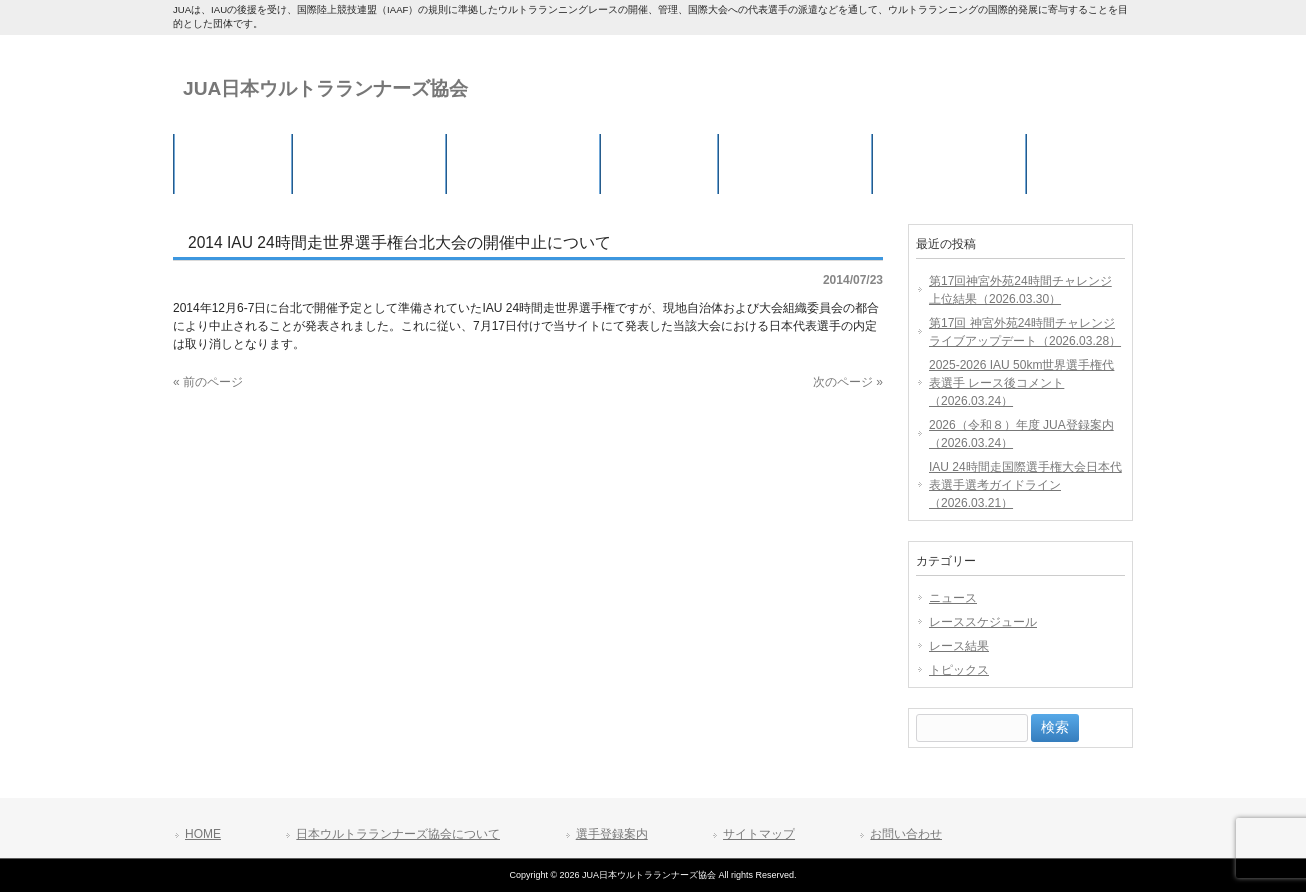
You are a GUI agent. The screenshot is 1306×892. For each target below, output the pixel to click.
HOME (203, 834)
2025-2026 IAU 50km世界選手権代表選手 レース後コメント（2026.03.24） (1021, 383)
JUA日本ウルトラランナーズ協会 (325, 88)
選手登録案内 (612, 834)
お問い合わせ (906, 834)
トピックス (959, 670)
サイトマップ (759, 834)
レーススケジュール (983, 622)
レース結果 (959, 646)
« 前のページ (208, 382)
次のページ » (848, 382)
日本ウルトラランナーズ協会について (398, 834)
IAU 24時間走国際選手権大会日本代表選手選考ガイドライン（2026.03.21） (1025, 485)
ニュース (953, 598)
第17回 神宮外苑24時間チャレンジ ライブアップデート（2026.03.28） (1025, 332)
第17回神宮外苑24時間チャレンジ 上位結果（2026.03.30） (1020, 290)
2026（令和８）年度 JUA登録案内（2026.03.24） (1021, 434)
